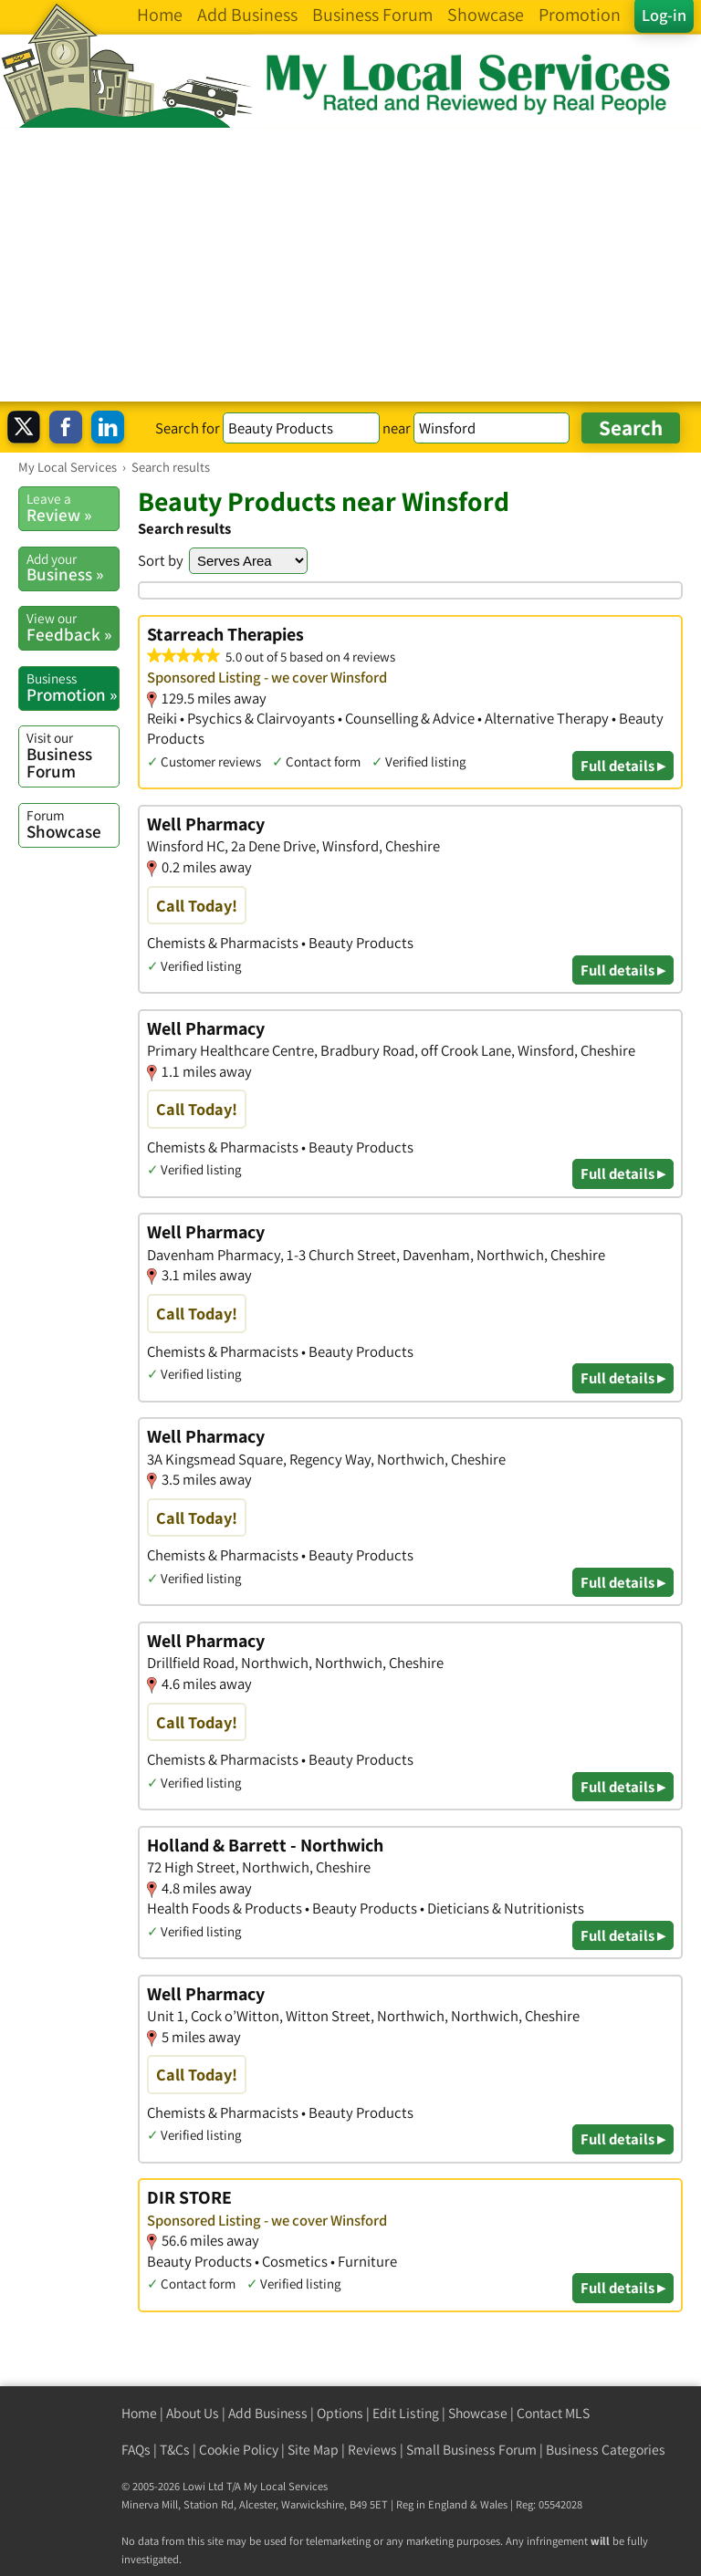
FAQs (136, 2449)
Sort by (160, 560)
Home (139, 2413)
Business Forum (72, 755)
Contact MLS (553, 2413)
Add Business (268, 2413)
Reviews (372, 2449)
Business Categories (605, 2449)
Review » (72, 507)
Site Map (313, 2449)
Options (340, 2413)
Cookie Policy (238, 2449)
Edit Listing (405, 2413)
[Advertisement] (350, 264)
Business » (72, 567)
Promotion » (72, 687)
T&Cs (175, 2449)
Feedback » (72, 627)
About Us (192, 2413)
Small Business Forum (471, 2449)
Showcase (72, 824)
